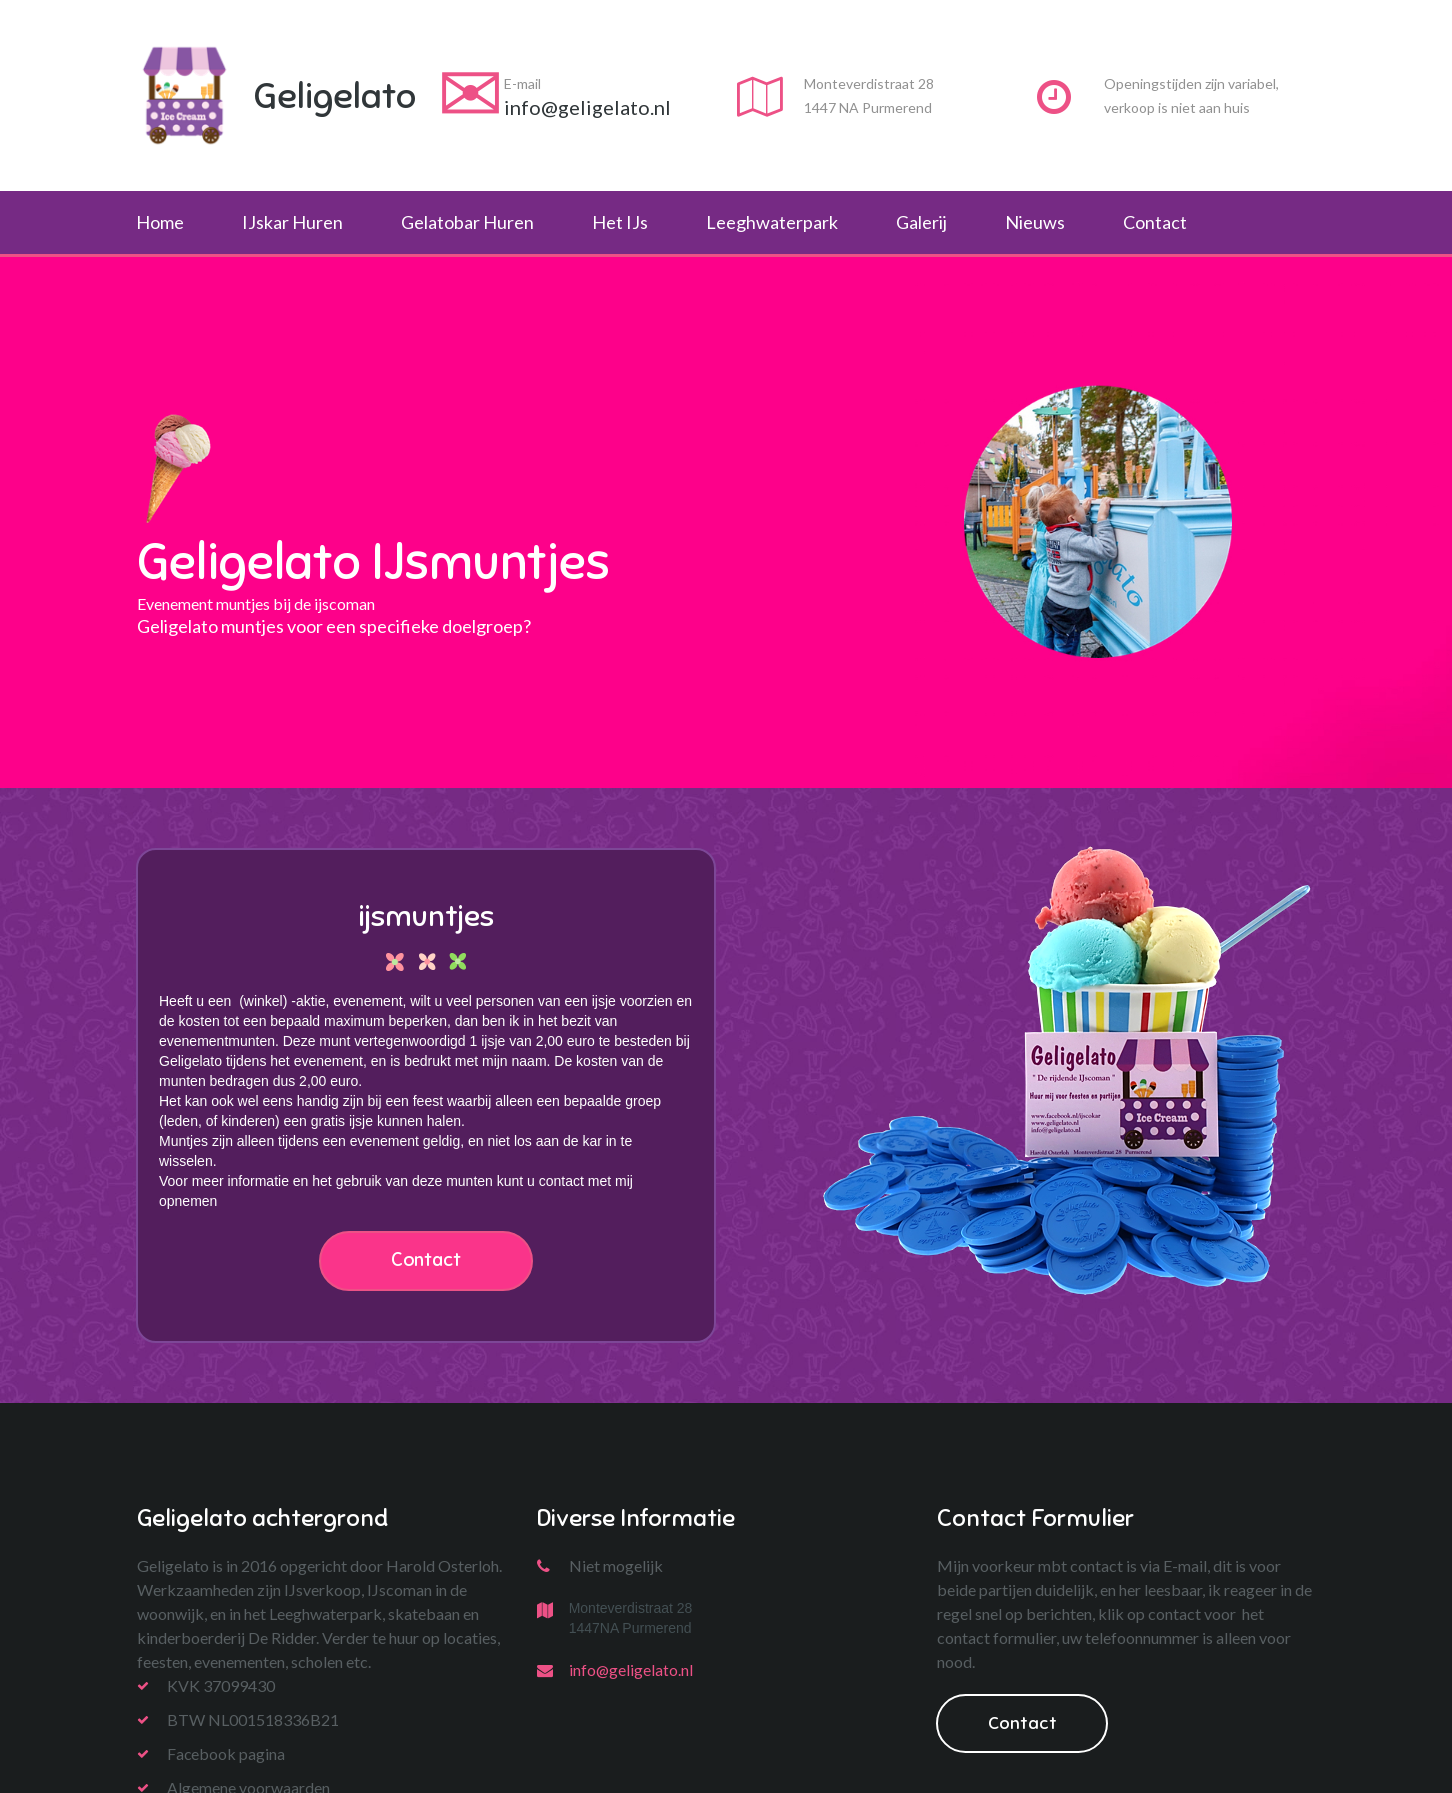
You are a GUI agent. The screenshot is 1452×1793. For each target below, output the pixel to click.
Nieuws (1035, 222)
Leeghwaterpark (772, 222)
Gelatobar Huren (467, 222)
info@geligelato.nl (631, 1670)
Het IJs (620, 222)
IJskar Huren (292, 222)
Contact (1155, 222)
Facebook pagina (226, 1754)
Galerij (921, 222)
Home (160, 222)
